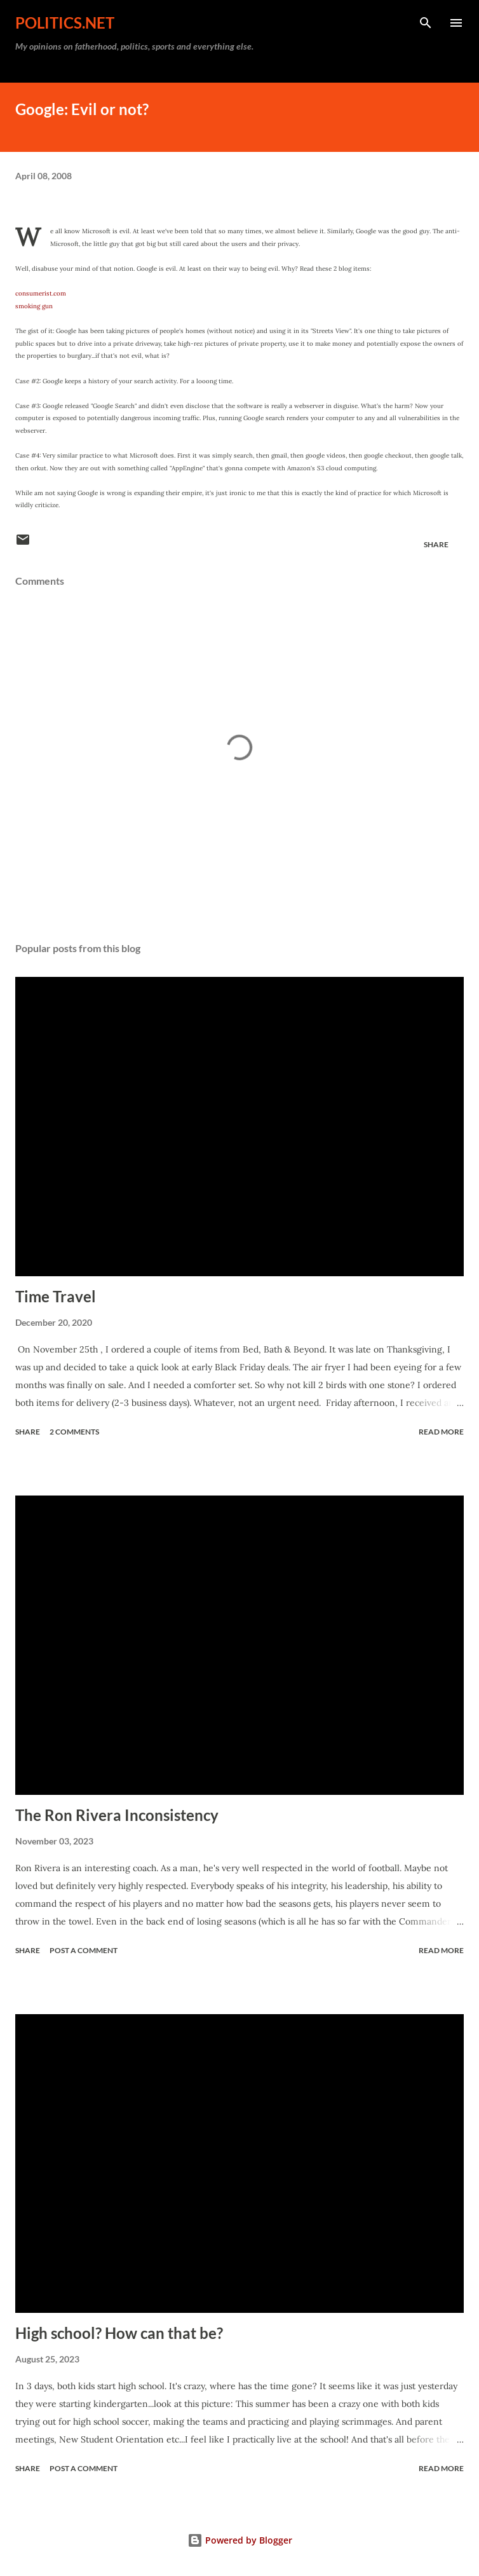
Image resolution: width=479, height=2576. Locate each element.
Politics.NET (64, 22)
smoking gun (34, 306)
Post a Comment (84, 1950)
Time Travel (55, 1296)
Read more (441, 1431)
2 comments (74, 1431)
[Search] (425, 23)
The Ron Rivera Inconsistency (117, 1815)
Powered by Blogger (239, 2540)
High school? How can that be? (119, 2333)
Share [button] (436, 544)
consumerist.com (40, 293)
